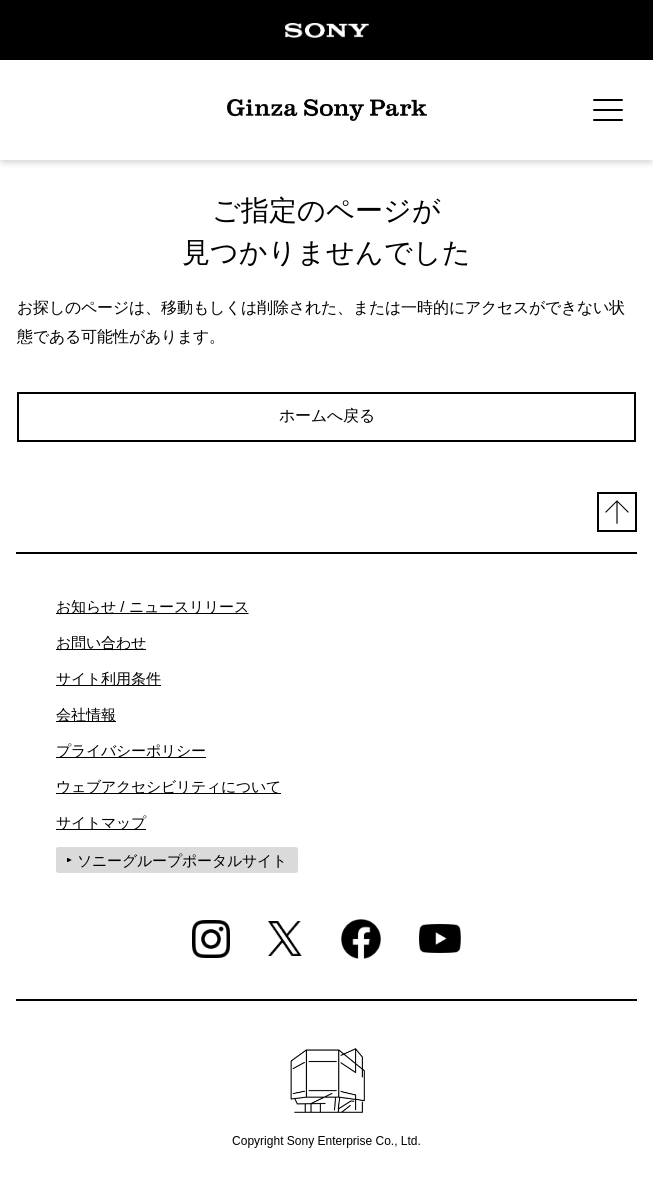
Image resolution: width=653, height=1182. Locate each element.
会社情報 (86, 714)
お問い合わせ (101, 642)
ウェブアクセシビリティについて (168, 786)
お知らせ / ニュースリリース (152, 606)
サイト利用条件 (108, 678)
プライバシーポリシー (131, 750)
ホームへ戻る (327, 415)
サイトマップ (101, 822)
